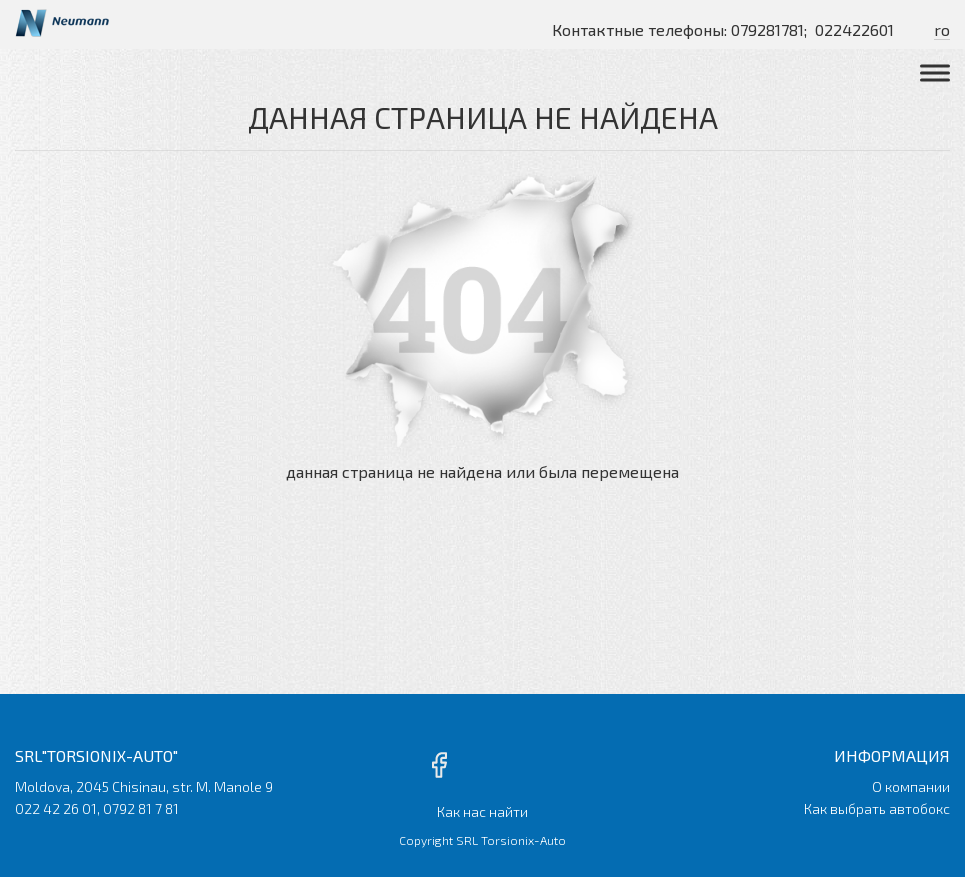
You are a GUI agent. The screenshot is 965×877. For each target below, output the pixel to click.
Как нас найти (482, 811)
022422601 (854, 29)
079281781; (769, 29)
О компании (911, 786)
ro (942, 29)
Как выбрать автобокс (877, 808)
